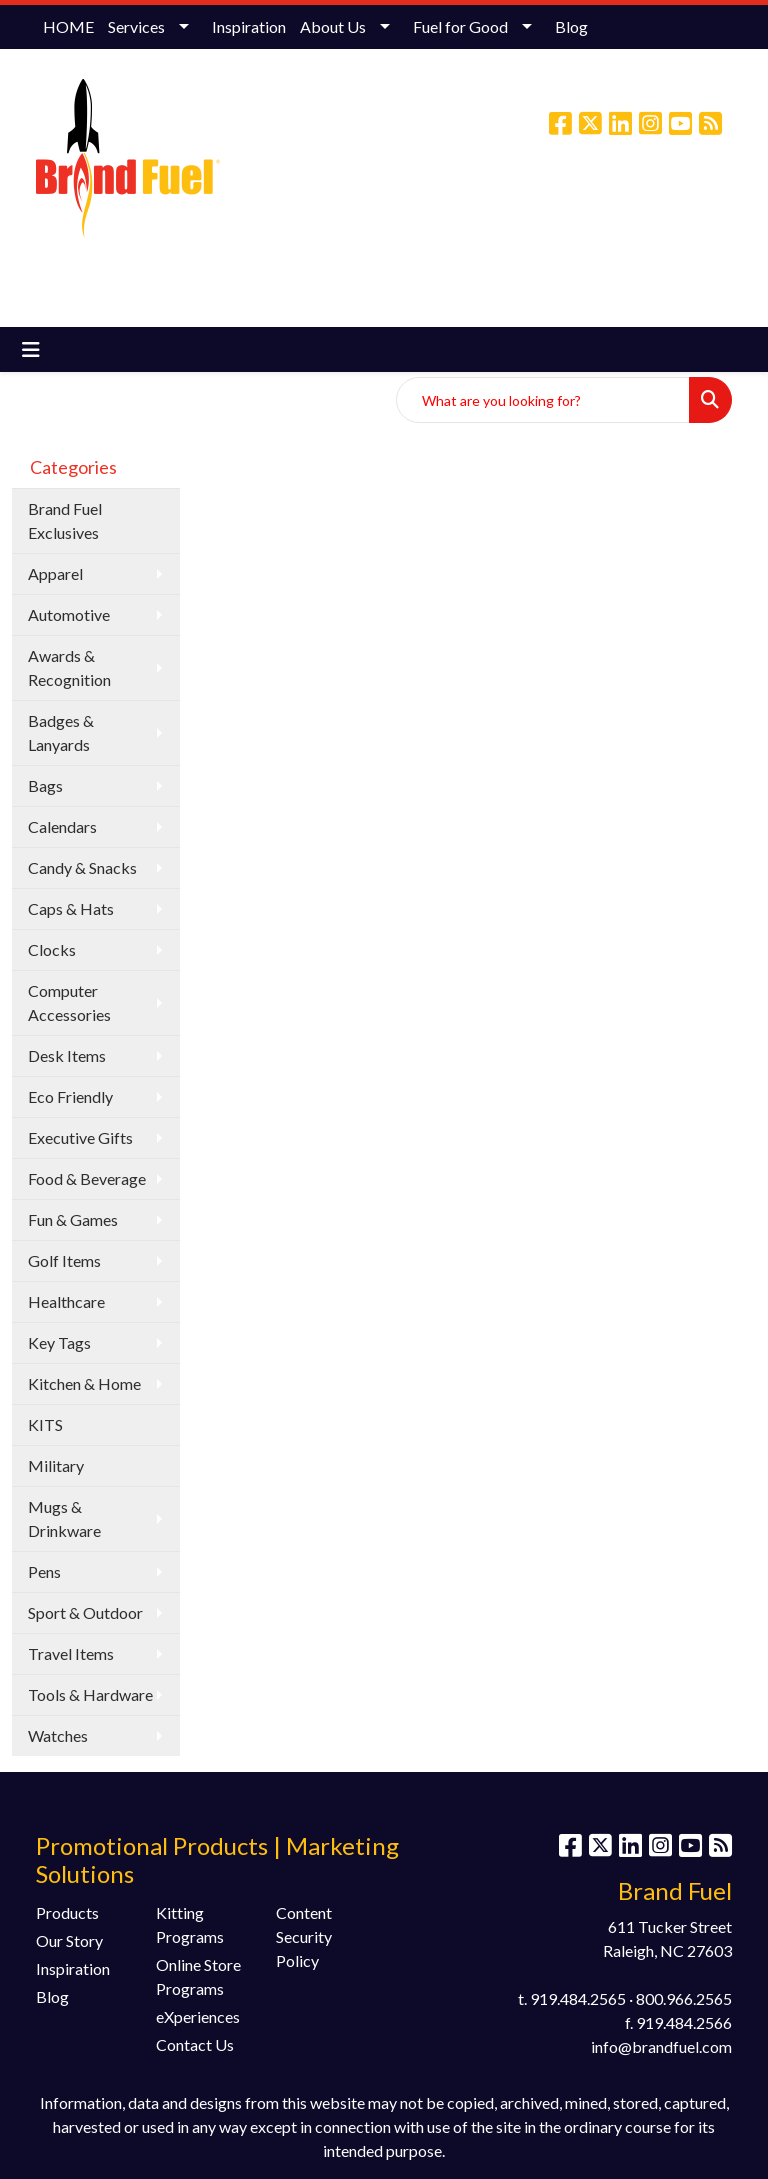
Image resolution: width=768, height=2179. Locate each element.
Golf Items (64, 1260)
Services (136, 26)
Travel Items (71, 1653)
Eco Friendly (70, 1096)
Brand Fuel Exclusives (65, 520)
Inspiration (249, 26)
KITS (45, 1424)
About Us (333, 26)
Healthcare (66, 1301)
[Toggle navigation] (31, 349)
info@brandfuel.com (569, 208)
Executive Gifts (80, 1137)
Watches (58, 1735)
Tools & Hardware (90, 1694)
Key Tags (59, 1342)
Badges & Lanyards (61, 732)
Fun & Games (73, 1219)
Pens (44, 1571)
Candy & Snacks (82, 867)
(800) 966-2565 (433, 208)
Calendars (62, 826)
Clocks (52, 949)
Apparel (55, 573)
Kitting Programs (190, 1924)
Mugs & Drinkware (64, 1518)
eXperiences (198, 2016)
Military (56, 1465)
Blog (571, 26)
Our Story (69, 1940)
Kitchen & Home (84, 1383)
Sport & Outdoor (85, 1612)
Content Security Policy (304, 1936)
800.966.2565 (684, 1998)
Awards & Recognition (69, 667)
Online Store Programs (198, 1976)
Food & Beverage (87, 1178)
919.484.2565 (578, 1998)
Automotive (69, 614)
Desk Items (67, 1055)
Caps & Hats (71, 908)
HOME (68, 26)
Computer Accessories (69, 1002)
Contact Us (195, 2044)
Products (67, 1912)
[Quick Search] (543, 400)
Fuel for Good (460, 26)
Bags (45, 785)
